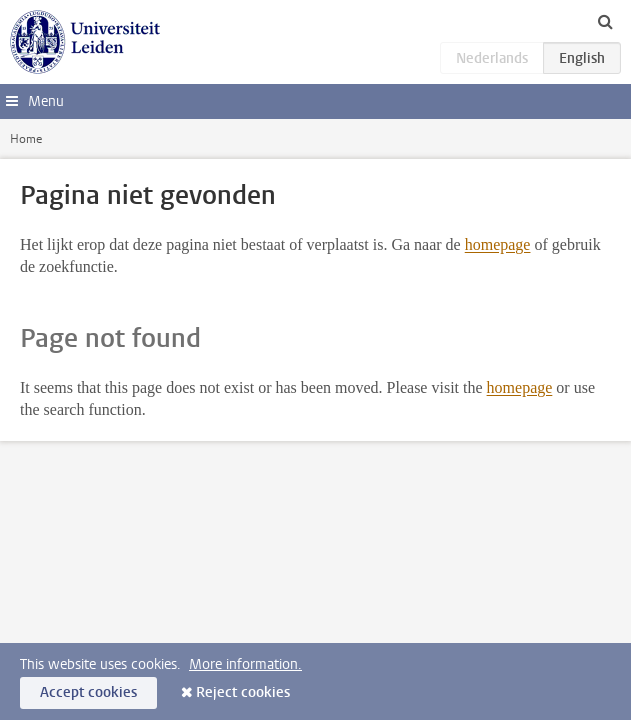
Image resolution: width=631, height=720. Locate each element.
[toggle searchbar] (605, 21)
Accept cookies (88, 692)
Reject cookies (243, 692)
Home (26, 139)
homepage (498, 244)
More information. (245, 664)
